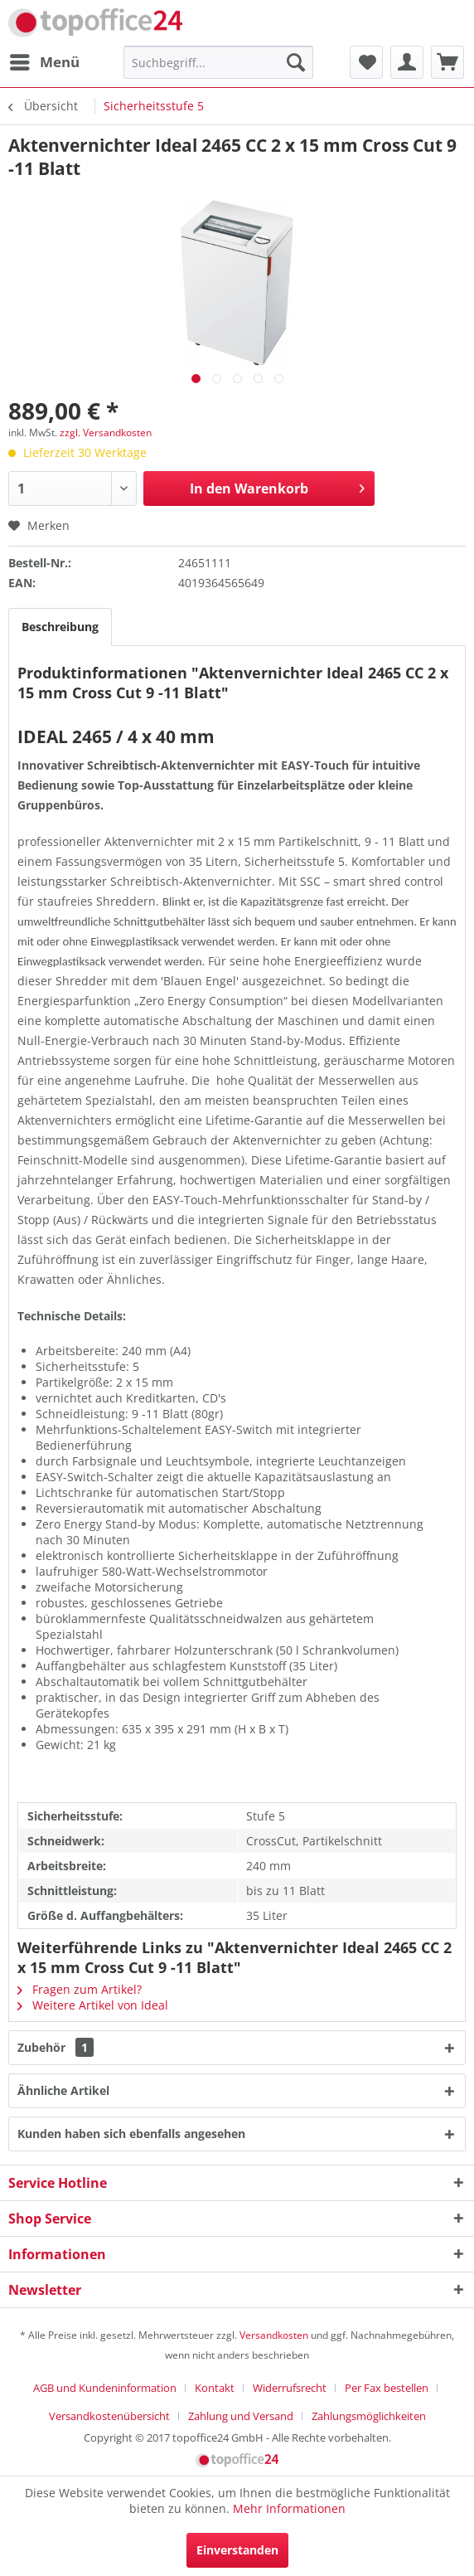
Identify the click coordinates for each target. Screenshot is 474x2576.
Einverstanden (237, 2550)
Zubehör (55, 2047)
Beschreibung (60, 626)
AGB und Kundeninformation (105, 2387)
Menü (45, 60)
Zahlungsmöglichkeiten (369, 2415)
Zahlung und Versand (240, 2415)
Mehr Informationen (289, 2508)
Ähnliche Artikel (63, 2090)
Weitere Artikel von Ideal (92, 2005)
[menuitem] (44, 62)
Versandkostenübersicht (109, 2415)
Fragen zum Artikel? (79, 1989)
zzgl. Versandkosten (106, 432)
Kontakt (215, 2387)
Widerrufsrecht (289, 2387)
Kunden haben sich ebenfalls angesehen (131, 2133)
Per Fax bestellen (386, 2387)
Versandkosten (273, 2335)
